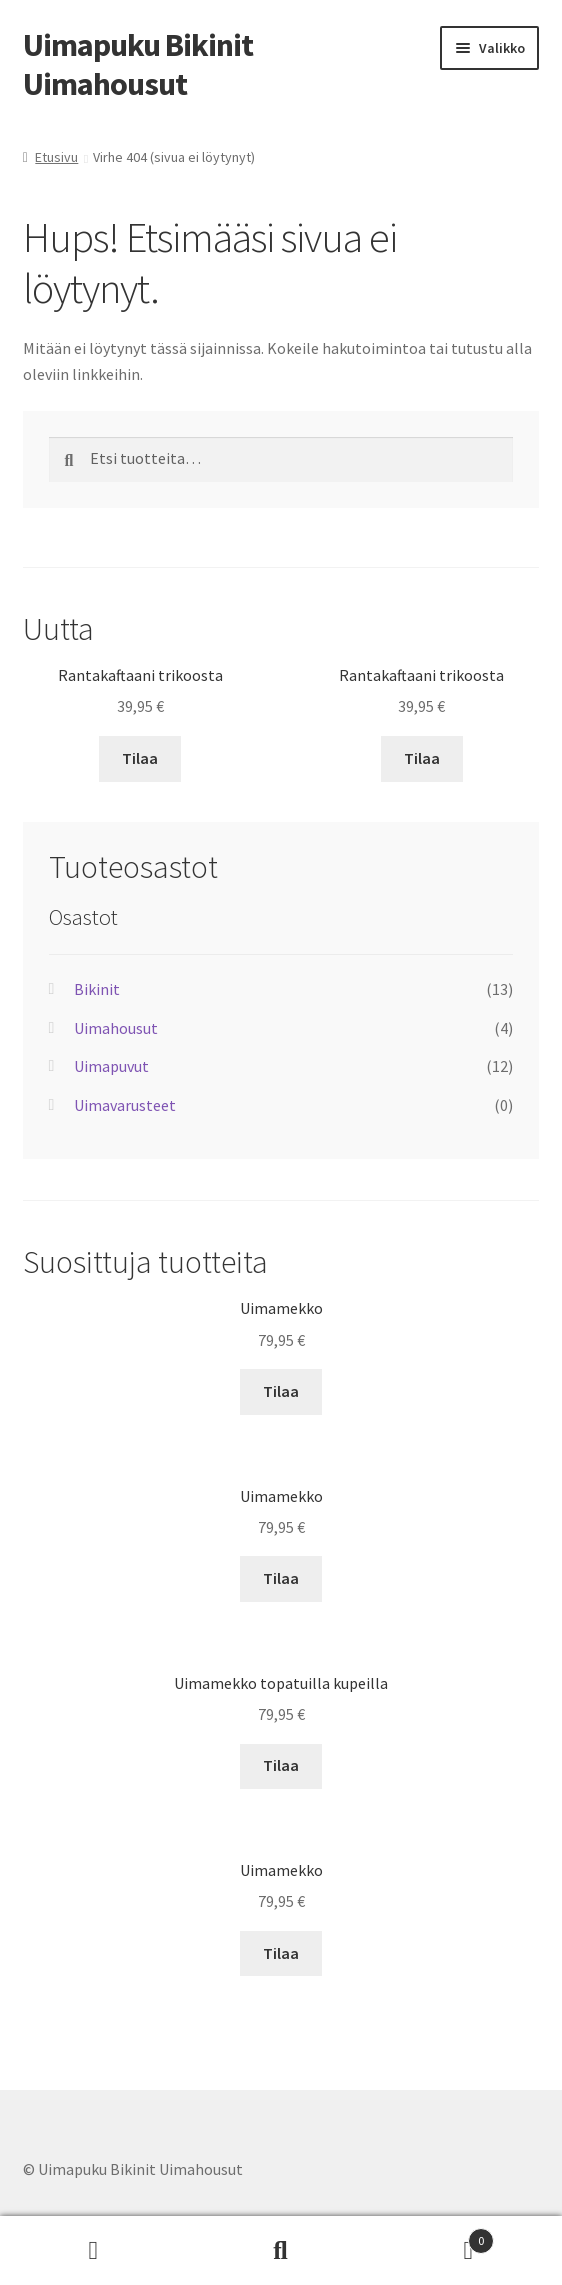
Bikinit (97, 989)
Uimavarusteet (125, 1105)
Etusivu (56, 157)
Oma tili (93, 2251)
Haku (280, 2251)
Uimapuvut (111, 1066)
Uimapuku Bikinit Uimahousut (138, 64)
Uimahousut (116, 1028)
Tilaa (140, 758)
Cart (435, 2236)
